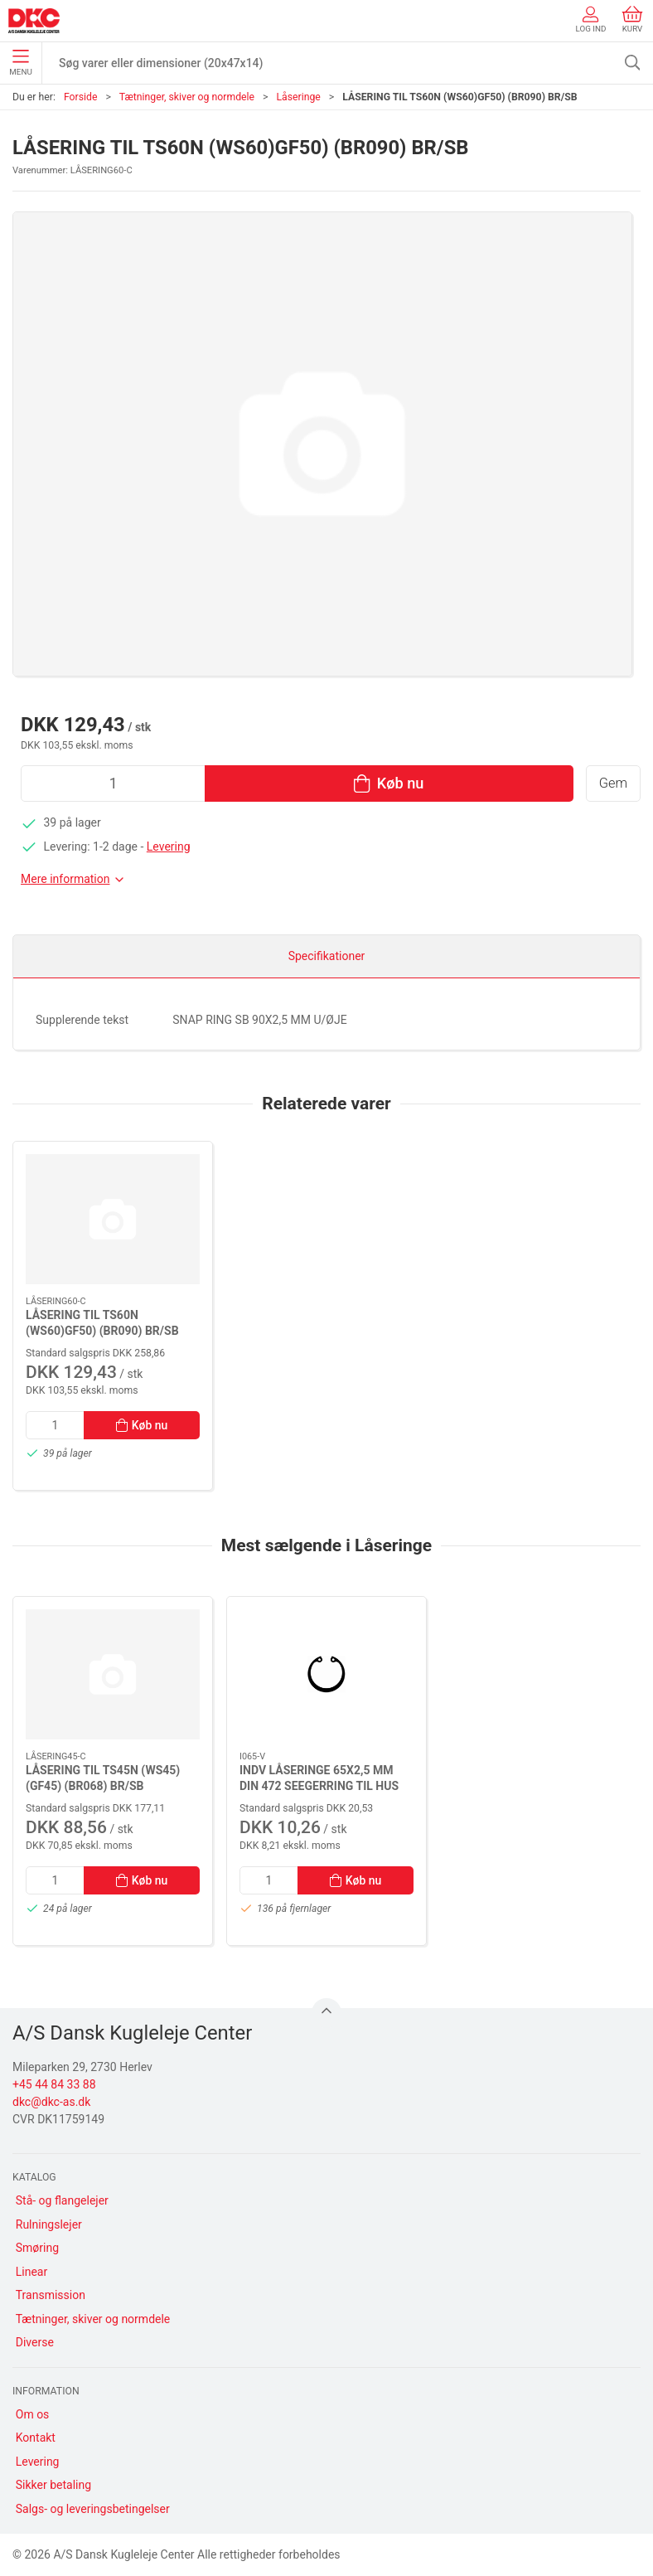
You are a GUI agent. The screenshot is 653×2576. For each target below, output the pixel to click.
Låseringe (298, 97)
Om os (33, 2414)
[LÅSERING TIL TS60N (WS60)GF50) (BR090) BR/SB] (113, 1219)
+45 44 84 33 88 (54, 2084)
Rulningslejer (49, 2224)
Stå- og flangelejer (62, 2200)
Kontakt (36, 2437)
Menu (20, 63)
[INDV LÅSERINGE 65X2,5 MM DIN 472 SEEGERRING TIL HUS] (326, 1674)
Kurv (632, 19)
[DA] (34, 20)
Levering (169, 846)
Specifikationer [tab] (326, 956)
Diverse (35, 2342)
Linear (31, 2271)
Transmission (50, 2295)
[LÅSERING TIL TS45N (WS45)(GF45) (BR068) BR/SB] (113, 1674)
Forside (81, 97)
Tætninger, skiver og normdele (186, 97)
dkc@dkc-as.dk (51, 2101)
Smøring (37, 2247)
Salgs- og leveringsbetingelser (93, 2508)
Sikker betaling (53, 2484)
